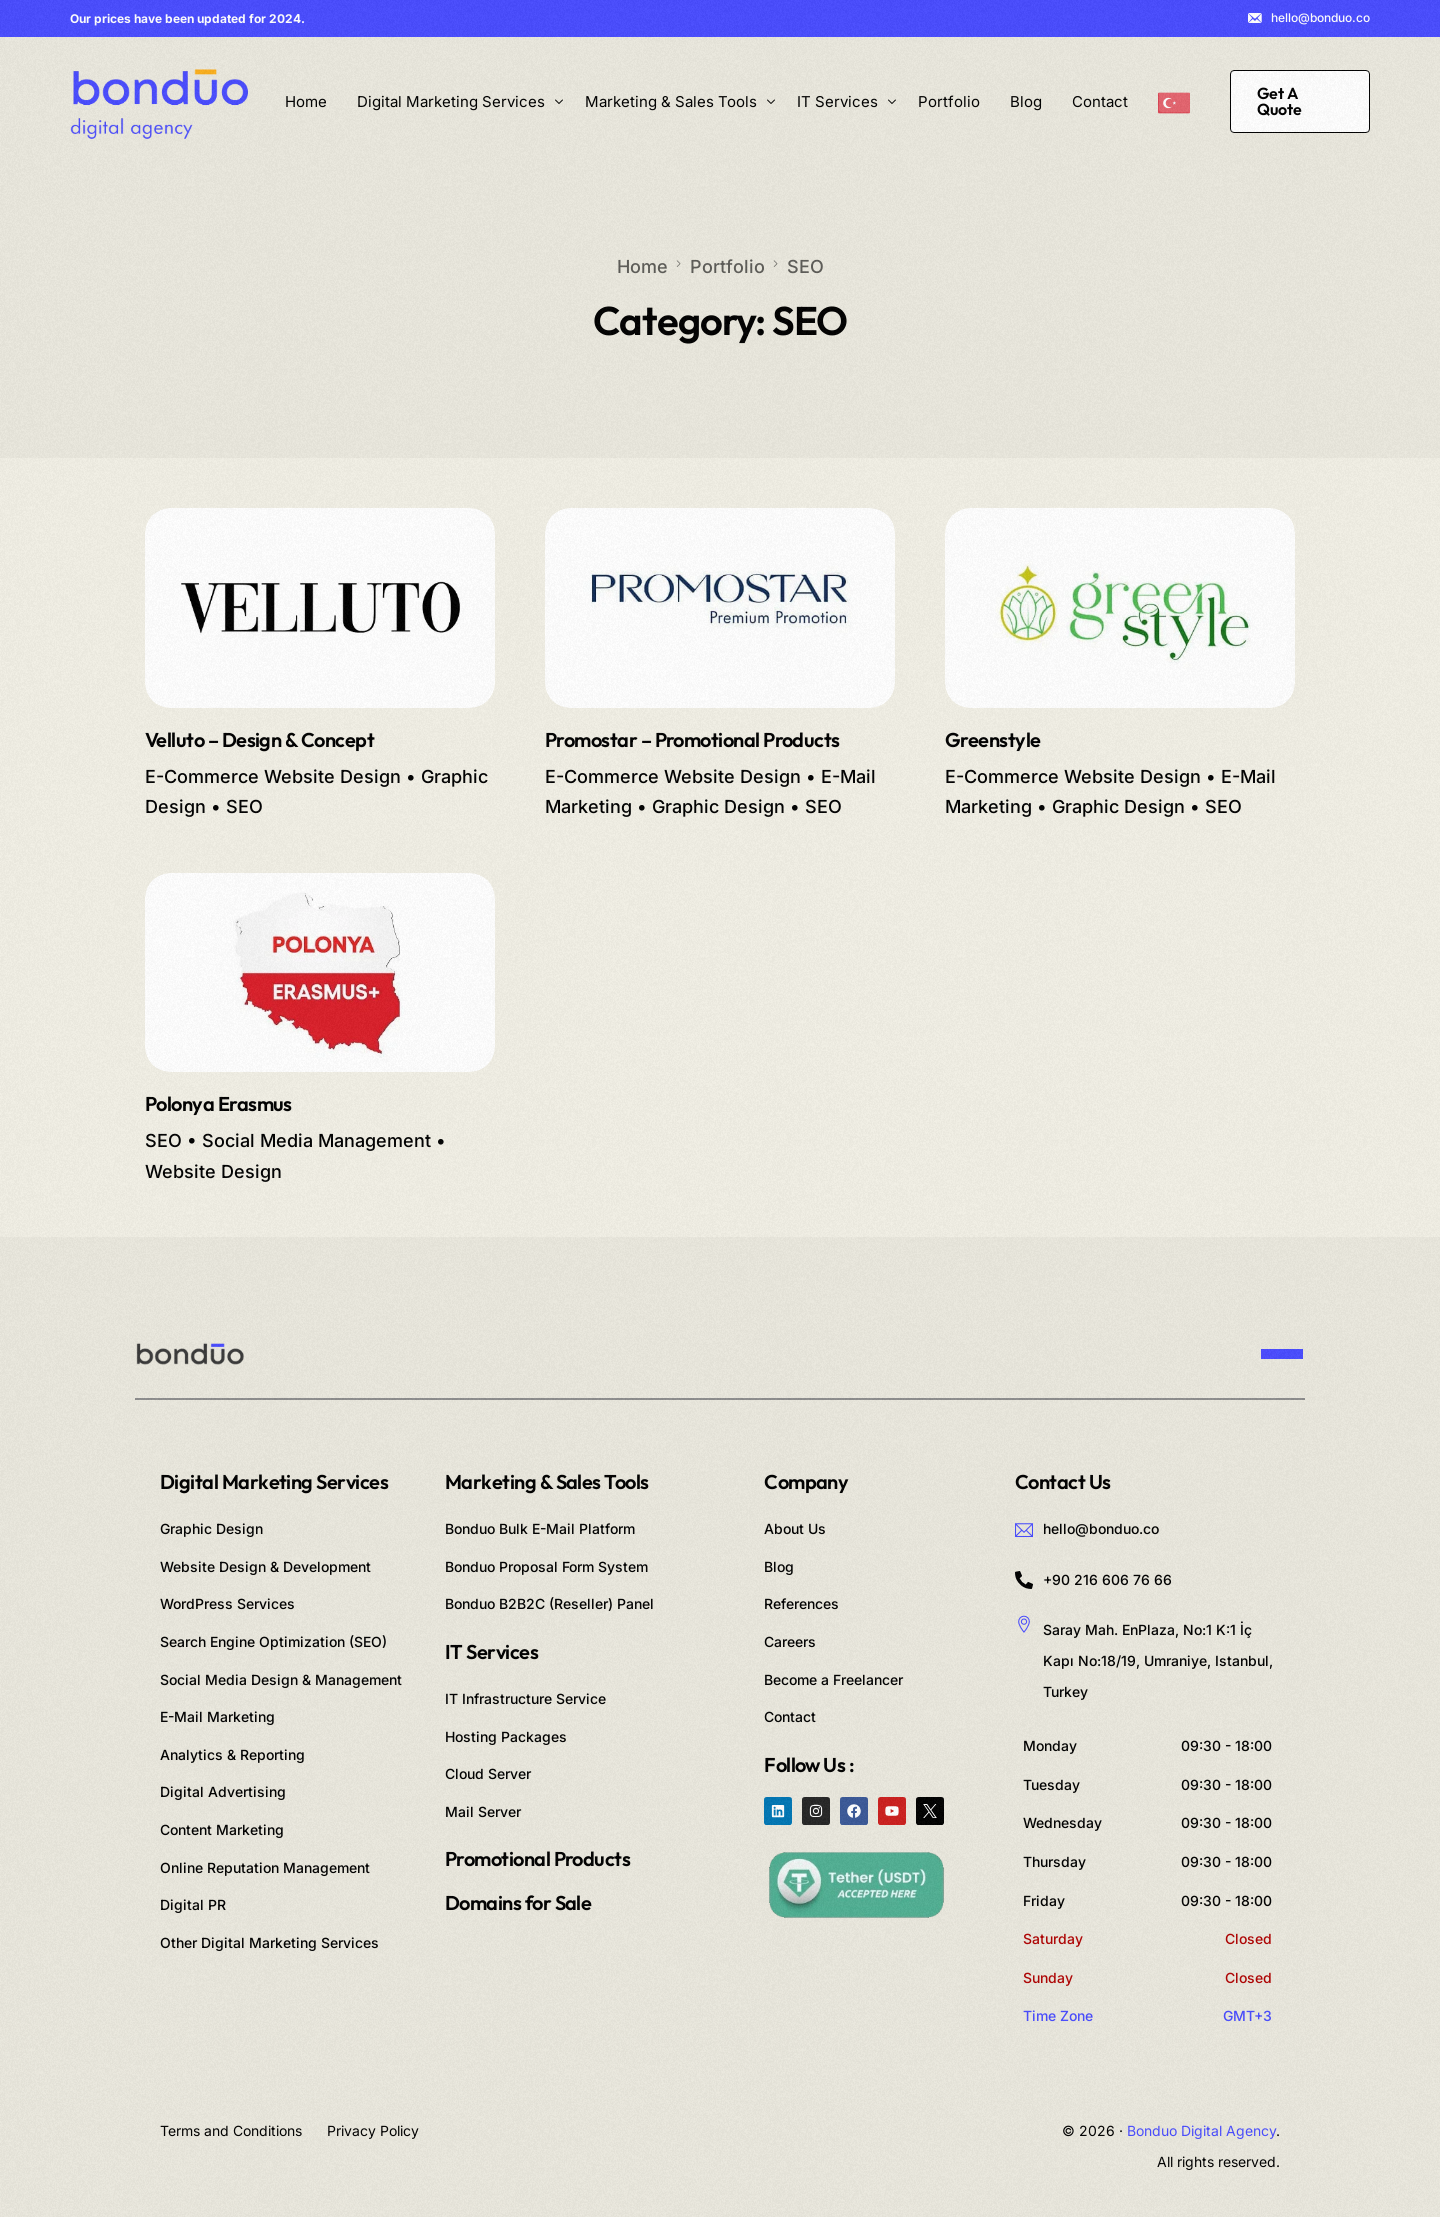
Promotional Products (537, 1858)
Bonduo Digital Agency (1201, 2130)
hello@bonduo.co (1320, 18)
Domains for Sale (518, 1902)
